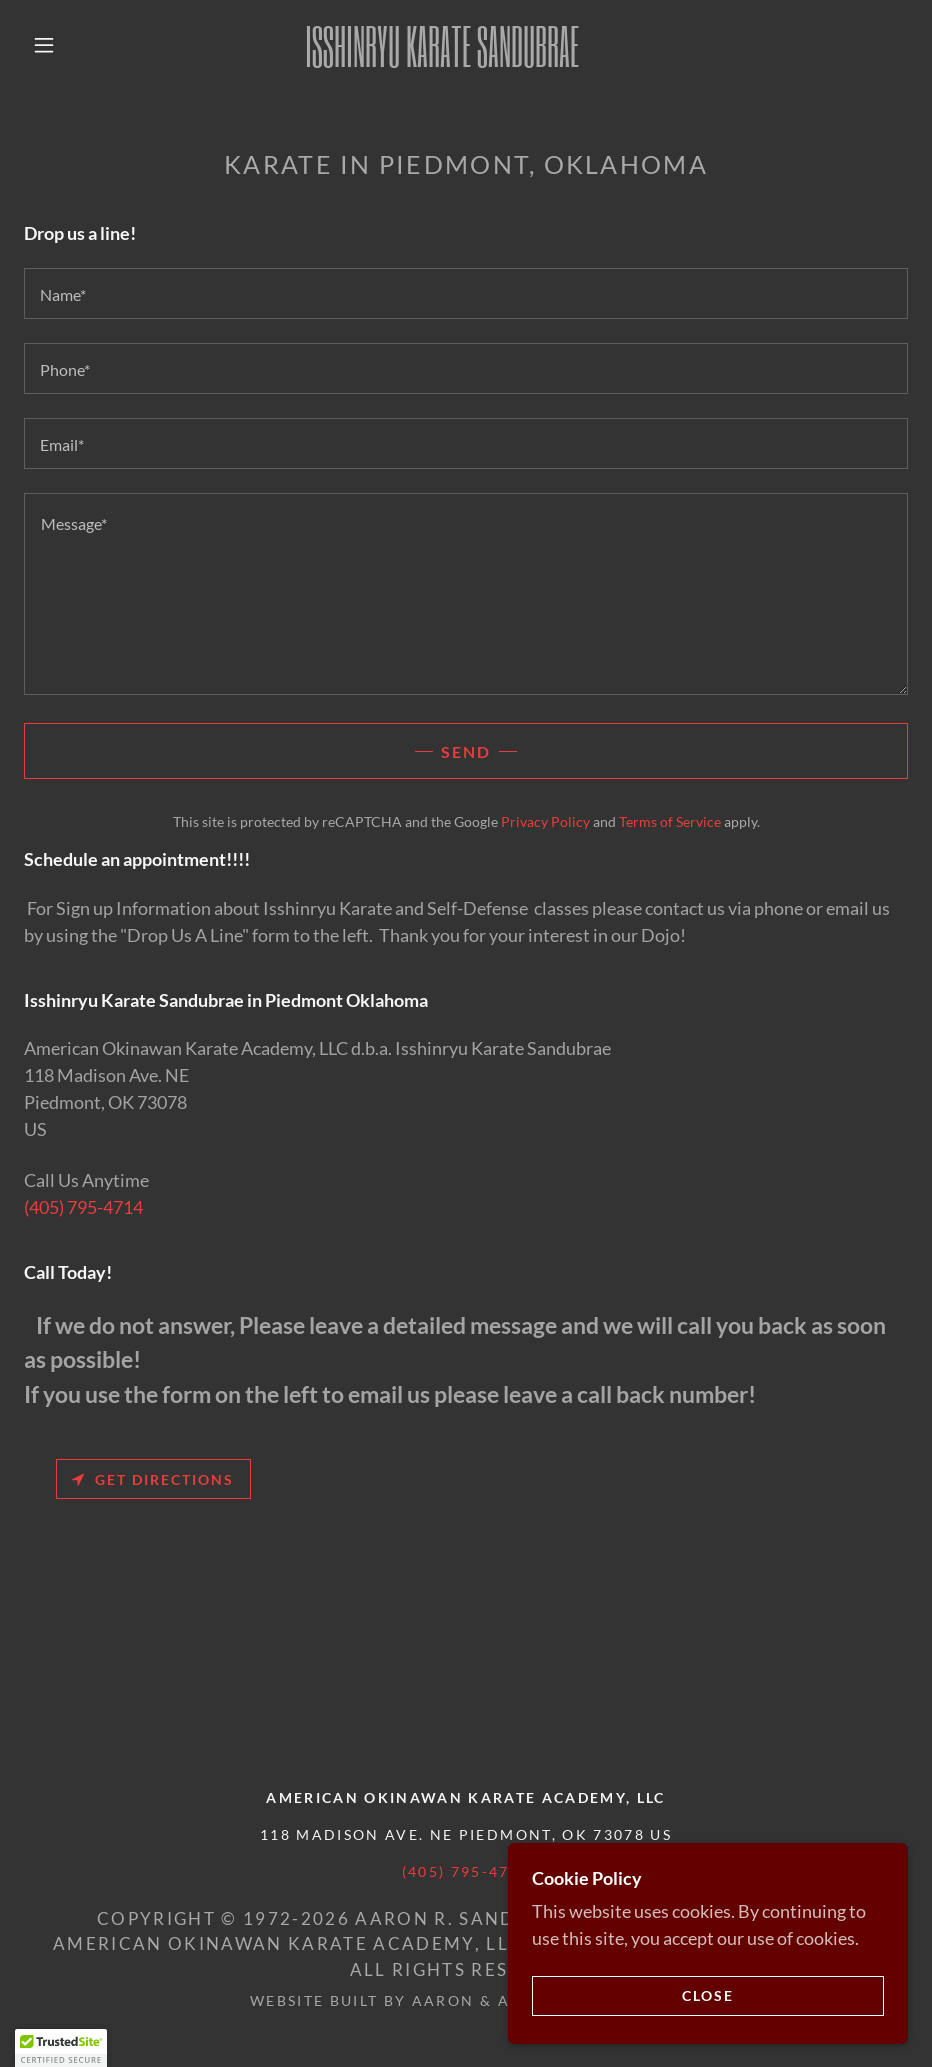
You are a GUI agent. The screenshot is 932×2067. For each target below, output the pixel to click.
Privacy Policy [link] (545, 821)
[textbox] (466, 293)
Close (708, 1995)
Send (466, 751)
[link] (441, 60)
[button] (44, 45)
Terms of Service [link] (670, 821)
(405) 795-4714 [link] (83, 1207)
